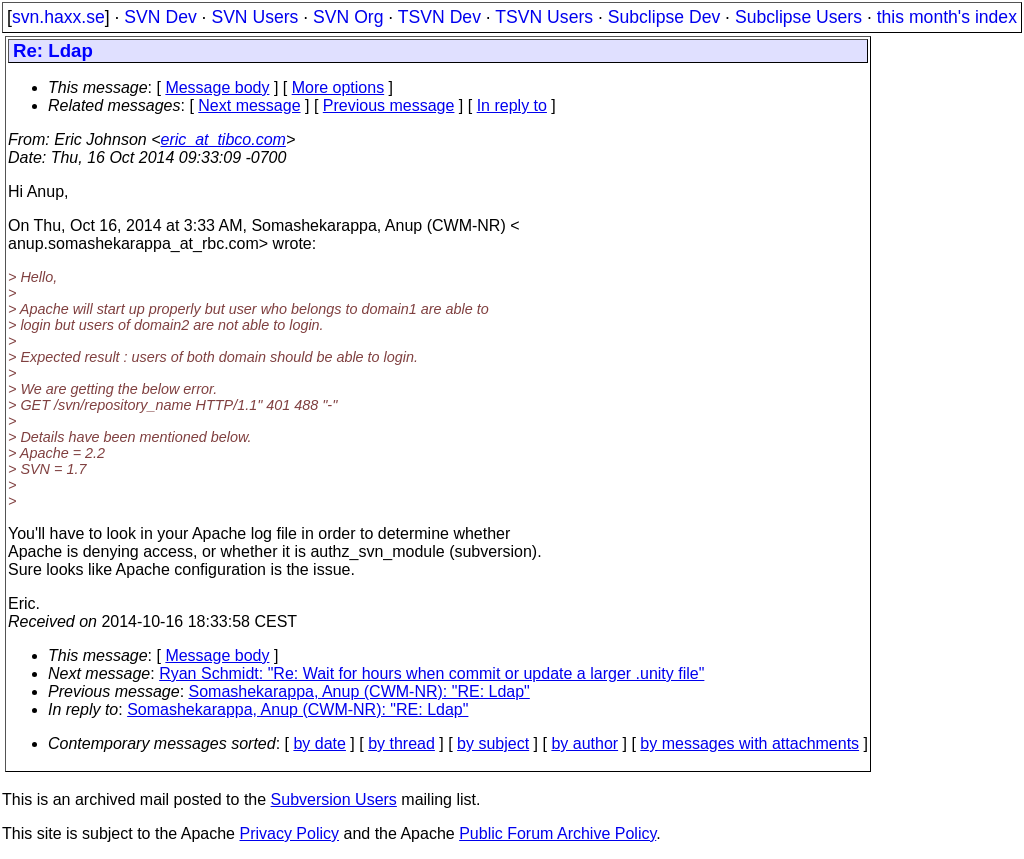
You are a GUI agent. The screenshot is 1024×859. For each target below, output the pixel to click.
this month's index (947, 17)
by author (584, 743)
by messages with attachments (749, 743)
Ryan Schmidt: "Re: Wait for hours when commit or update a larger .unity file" (431, 673)
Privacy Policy (289, 833)
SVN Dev (160, 17)
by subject (493, 743)
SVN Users (254, 17)
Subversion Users (334, 799)
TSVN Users (544, 17)
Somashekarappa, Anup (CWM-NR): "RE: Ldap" (359, 691)
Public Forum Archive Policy (557, 833)
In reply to (512, 105)
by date (319, 743)
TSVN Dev (439, 17)
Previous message (389, 105)
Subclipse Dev (664, 17)
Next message (249, 105)
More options (338, 87)
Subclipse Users (798, 17)
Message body (217, 87)
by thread (401, 743)
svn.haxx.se (58, 17)
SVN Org (348, 17)
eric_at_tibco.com (223, 139)
